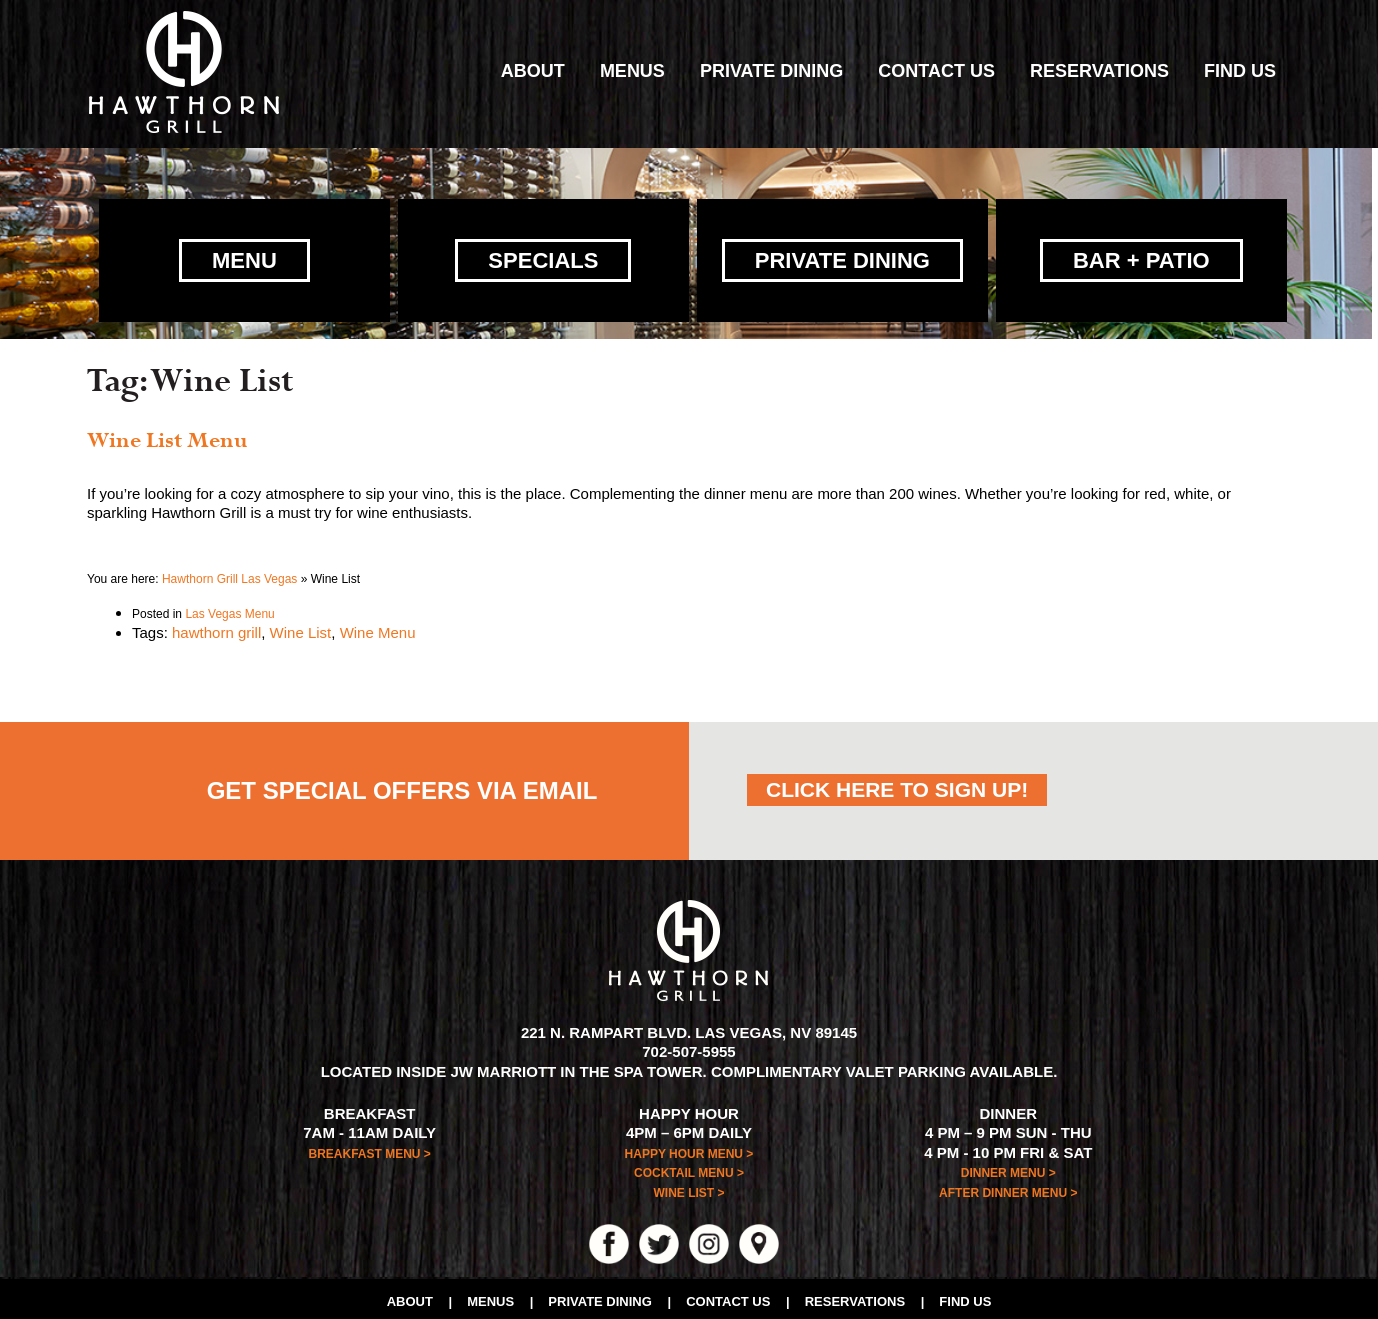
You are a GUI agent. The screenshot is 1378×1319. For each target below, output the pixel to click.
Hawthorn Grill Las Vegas (229, 575)
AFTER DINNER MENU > (1008, 1188)
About (533, 71)
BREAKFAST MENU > (370, 1149)
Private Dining (771, 71)
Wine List (301, 627)
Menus (632, 71)
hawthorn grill (216, 627)
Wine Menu (378, 627)
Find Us (1240, 71)
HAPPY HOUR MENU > (689, 1149)
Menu (244, 256)
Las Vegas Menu (229, 610)
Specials (543, 256)
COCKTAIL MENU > (689, 1169)
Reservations (1099, 71)
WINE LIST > (688, 1189)
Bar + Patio (1141, 256)
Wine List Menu (167, 437)
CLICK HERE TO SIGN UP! (897, 784)
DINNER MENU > (1008, 1169)
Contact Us (936, 71)
